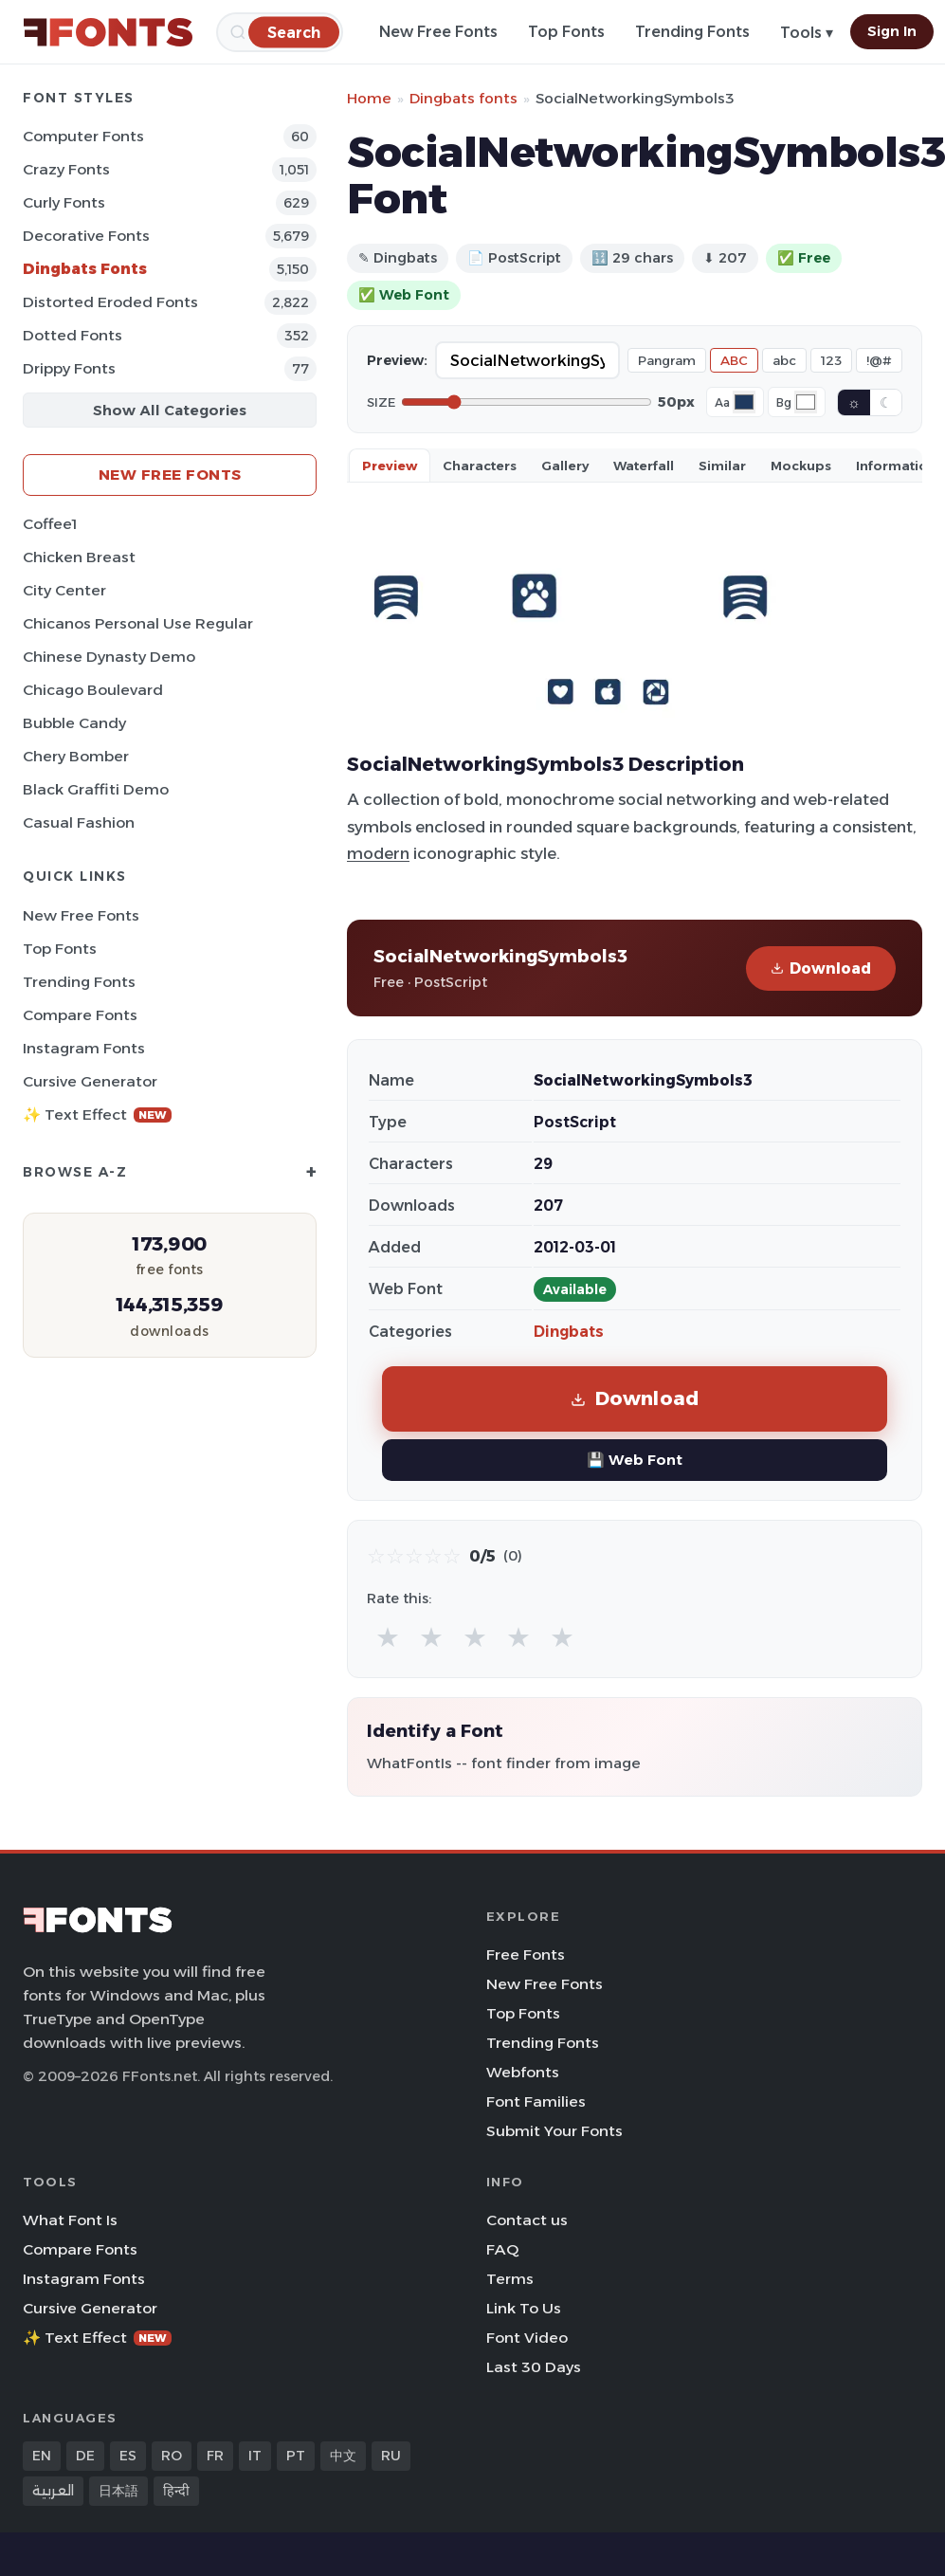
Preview (389, 465)
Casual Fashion (79, 822)
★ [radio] (387, 1636)
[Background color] (805, 402)
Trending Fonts (692, 32)
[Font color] (744, 402)
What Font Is (70, 2220)
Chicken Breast (79, 557)
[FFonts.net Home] (108, 32)
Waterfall (643, 465)
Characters (480, 465)
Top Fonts (566, 32)
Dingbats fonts (463, 98)
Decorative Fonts (86, 236)
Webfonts (522, 2072)
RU (391, 2455)
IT (255, 2455)
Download (821, 968)
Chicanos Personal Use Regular (138, 623)
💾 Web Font (634, 1460)
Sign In (892, 31)
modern (378, 853)
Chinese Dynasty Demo (109, 657)
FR (215, 2455)
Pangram (667, 360)
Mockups (801, 465)
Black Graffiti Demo (96, 789)
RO (171, 2455)
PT (295, 2455)
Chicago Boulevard (93, 690)
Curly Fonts (64, 202)
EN (41, 2455)
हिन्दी (176, 2490)
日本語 (118, 2490)
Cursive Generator (90, 1081)
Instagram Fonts (84, 1048)
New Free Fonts (438, 32)
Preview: (397, 360)
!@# (879, 360)
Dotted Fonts (72, 335)
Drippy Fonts (69, 368)
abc (784, 360)
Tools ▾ (806, 33)
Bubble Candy (74, 723)
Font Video (527, 2338)
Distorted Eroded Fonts (110, 302)
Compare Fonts (80, 1015)
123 (831, 360)
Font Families (536, 2101)
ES (127, 2455)
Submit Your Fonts (554, 2131)
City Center (64, 590)
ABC (734, 360)
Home (369, 98)
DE (85, 2455)
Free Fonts (525, 1955)
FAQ (502, 2249)
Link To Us (523, 2308)
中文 (343, 2455)
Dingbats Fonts (85, 269)
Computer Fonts (83, 136)
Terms (510, 2279)
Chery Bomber (76, 756)
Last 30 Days (533, 2367)
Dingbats (569, 1332)
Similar (722, 465)
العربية (53, 2490)
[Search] (293, 31)
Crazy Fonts (66, 169)
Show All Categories (169, 410)
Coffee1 (50, 524)
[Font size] (526, 402)
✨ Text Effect (97, 1114)
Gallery (565, 465)
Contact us (527, 2220)
